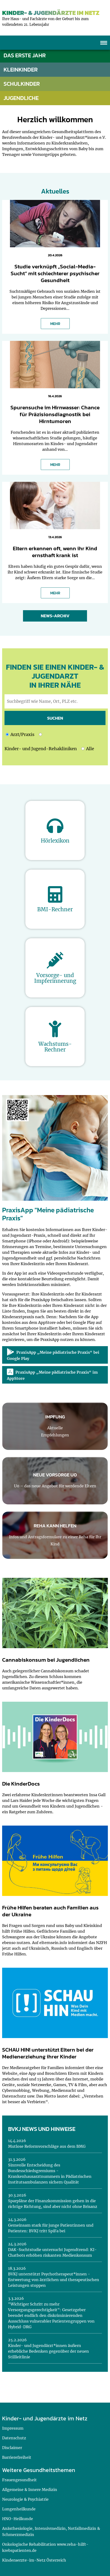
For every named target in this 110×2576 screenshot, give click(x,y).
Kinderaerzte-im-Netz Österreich (34, 2560)
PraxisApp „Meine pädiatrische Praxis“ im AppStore (52, 1374)
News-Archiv (55, 616)
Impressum (12, 2428)
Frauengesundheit (19, 2479)
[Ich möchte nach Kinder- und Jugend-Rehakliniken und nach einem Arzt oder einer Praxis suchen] (82, 748)
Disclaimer (12, 2447)
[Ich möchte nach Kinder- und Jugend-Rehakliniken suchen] (40, 734)
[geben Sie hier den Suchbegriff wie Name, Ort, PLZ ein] (56, 701)
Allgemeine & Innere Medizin (29, 2489)
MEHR (55, 323)
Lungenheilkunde (19, 2509)
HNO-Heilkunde (17, 2518)
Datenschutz (14, 2438)
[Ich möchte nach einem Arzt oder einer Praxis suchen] (7, 734)
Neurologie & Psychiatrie (25, 2499)
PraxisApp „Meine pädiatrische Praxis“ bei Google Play (53, 1355)
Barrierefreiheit (16, 2457)
